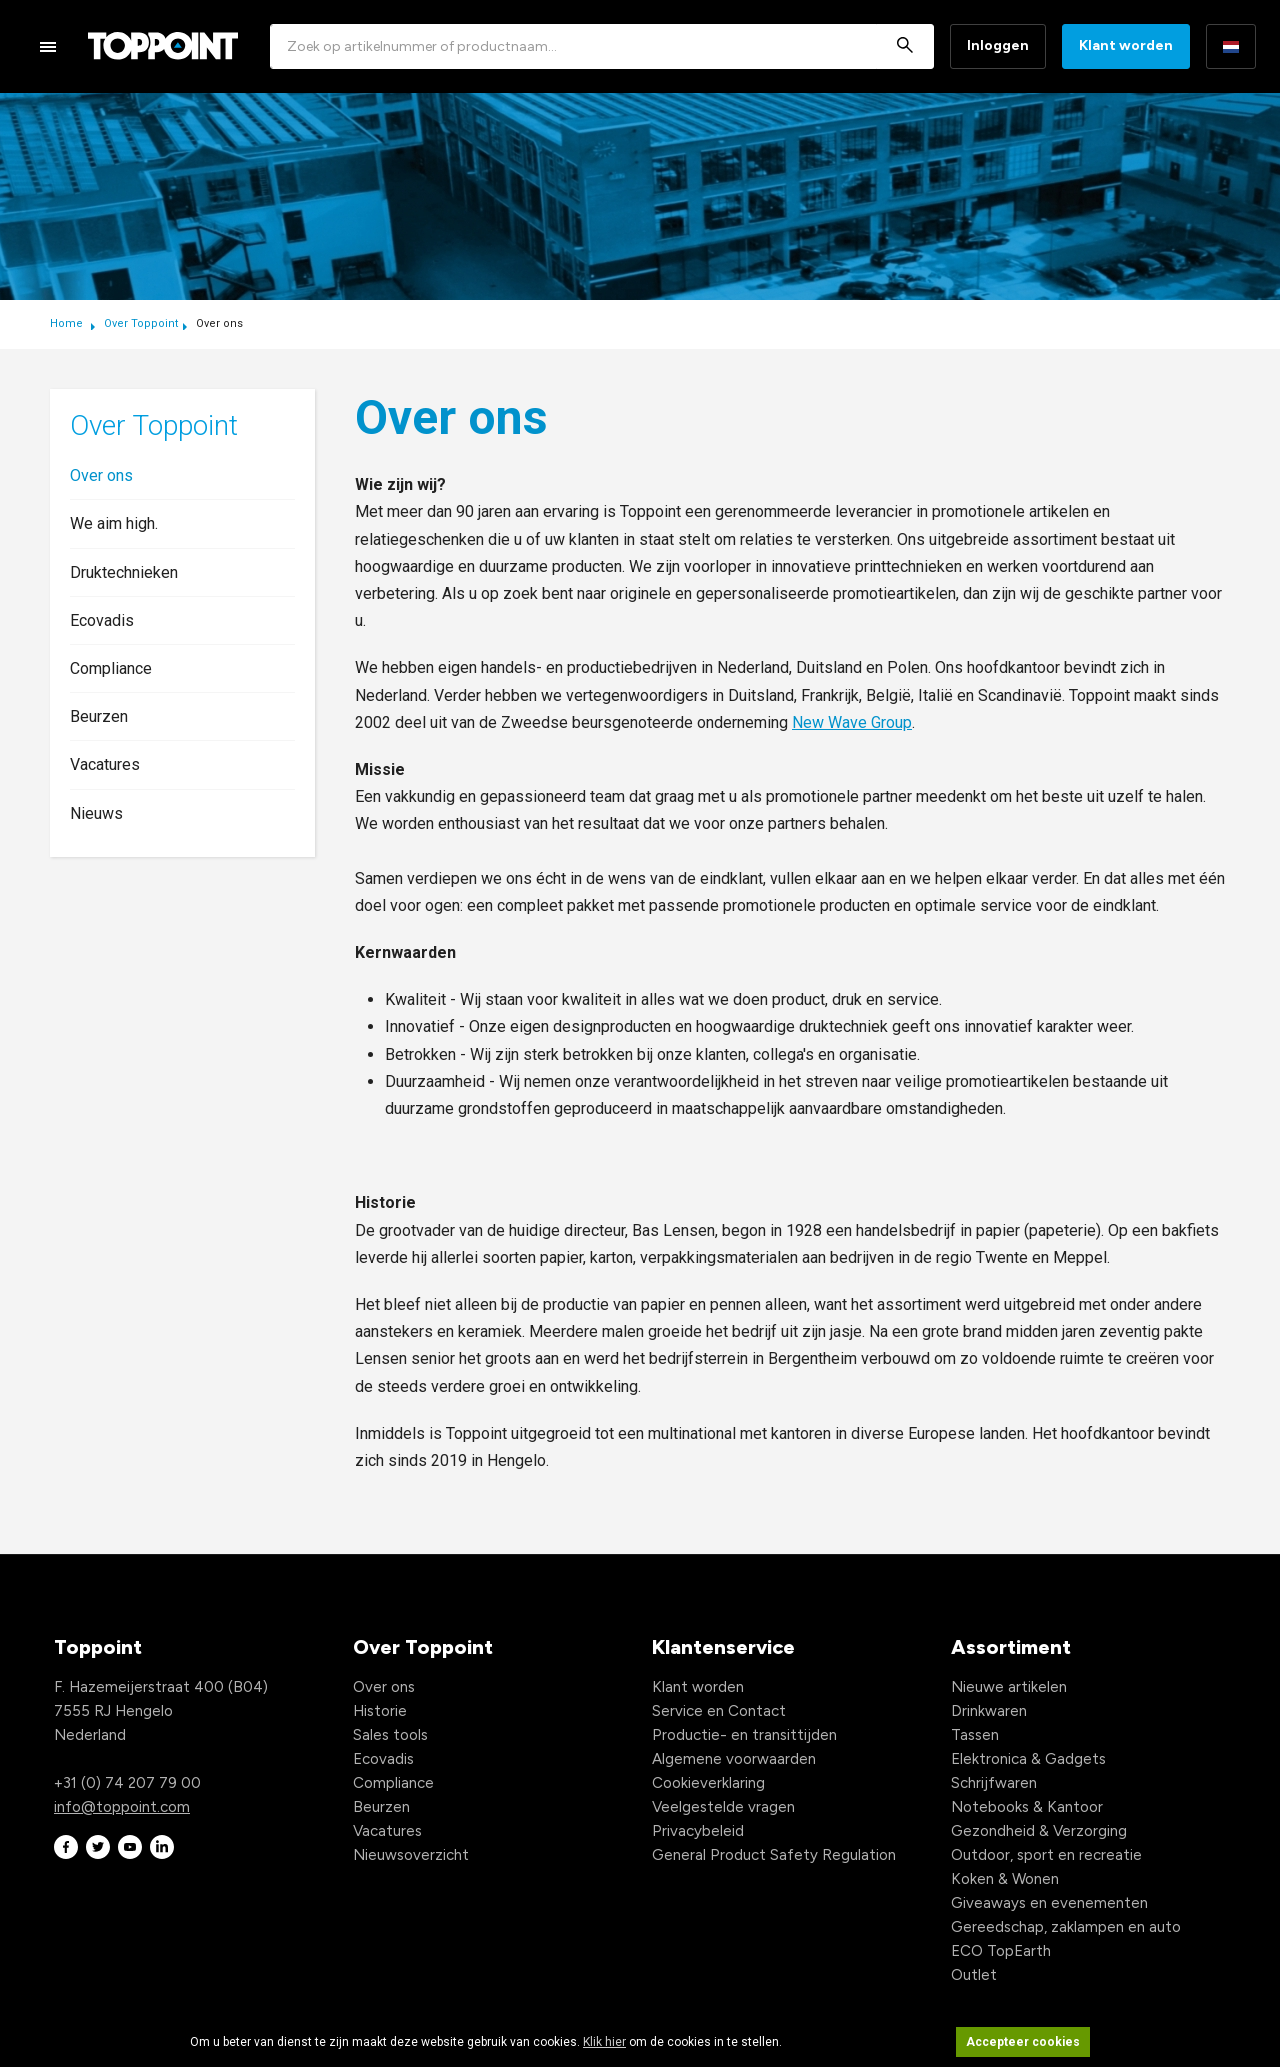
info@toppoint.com (122, 1807)
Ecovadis (102, 620)
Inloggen (998, 45)
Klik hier (604, 2042)
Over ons (101, 475)
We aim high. (114, 523)
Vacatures (105, 764)
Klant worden (1126, 45)
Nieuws (96, 813)
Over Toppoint (141, 323)
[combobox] (602, 46)
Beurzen (99, 716)
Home (68, 323)
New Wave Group (852, 722)
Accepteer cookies (1023, 2042)
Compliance (111, 668)
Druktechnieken (124, 572)
